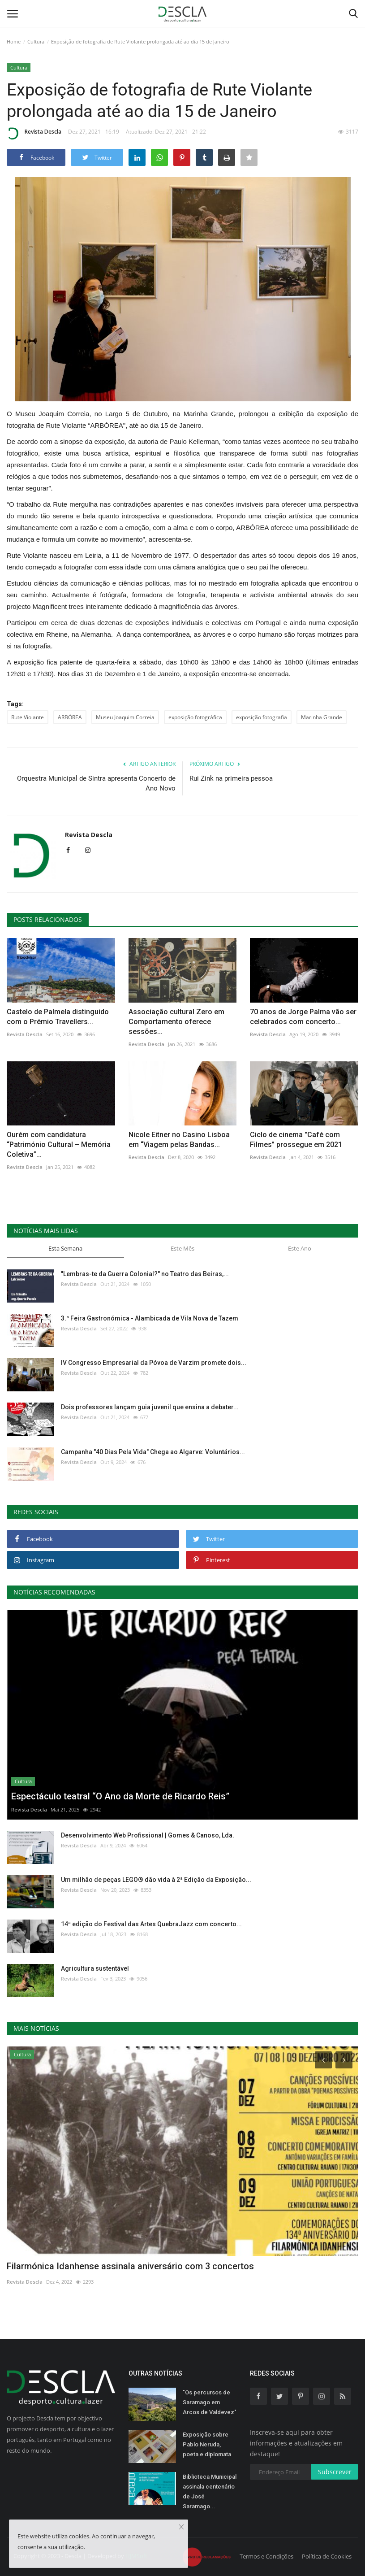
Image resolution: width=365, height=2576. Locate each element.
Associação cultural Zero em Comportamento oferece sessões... (176, 1022)
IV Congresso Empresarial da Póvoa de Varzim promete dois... (153, 1362)
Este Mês (182, 1248)
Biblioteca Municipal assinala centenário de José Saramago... (209, 2491)
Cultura (35, 41)
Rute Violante (27, 717)
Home (14, 41)
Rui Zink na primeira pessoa (231, 778)
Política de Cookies (327, 2556)
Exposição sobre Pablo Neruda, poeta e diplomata (207, 2444)
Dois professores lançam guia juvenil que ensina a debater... (150, 1407)
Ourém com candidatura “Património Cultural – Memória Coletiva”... (59, 1144)
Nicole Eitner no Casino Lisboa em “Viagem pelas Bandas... (179, 1139)
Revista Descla (34, 133)
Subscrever (335, 2471)
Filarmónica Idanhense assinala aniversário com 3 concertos (130, 2266)
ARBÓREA (70, 717)
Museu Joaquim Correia (125, 717)
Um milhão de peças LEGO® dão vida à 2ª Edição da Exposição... (156, 1879)
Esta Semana (65, 1248)
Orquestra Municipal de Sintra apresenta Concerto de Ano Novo (96, 783)
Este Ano (299, 1248)
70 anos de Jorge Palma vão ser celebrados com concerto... (303, 1017)
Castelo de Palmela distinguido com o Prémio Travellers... (58, 1017)
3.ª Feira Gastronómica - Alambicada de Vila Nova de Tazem (149, 1318)
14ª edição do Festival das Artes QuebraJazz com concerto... (151, 1924)
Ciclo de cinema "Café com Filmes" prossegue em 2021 (296, 1139)
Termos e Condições (266, 2556)
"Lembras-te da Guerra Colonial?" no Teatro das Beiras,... (145, 1273)
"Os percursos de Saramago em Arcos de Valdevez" (209, 2402)
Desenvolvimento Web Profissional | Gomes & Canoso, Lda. (147, 1835)
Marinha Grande (321, 717)
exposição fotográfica (195, 717)
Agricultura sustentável (95, 1968)
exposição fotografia (261, 717)
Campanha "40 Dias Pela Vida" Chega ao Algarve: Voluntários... (153, 1451)
